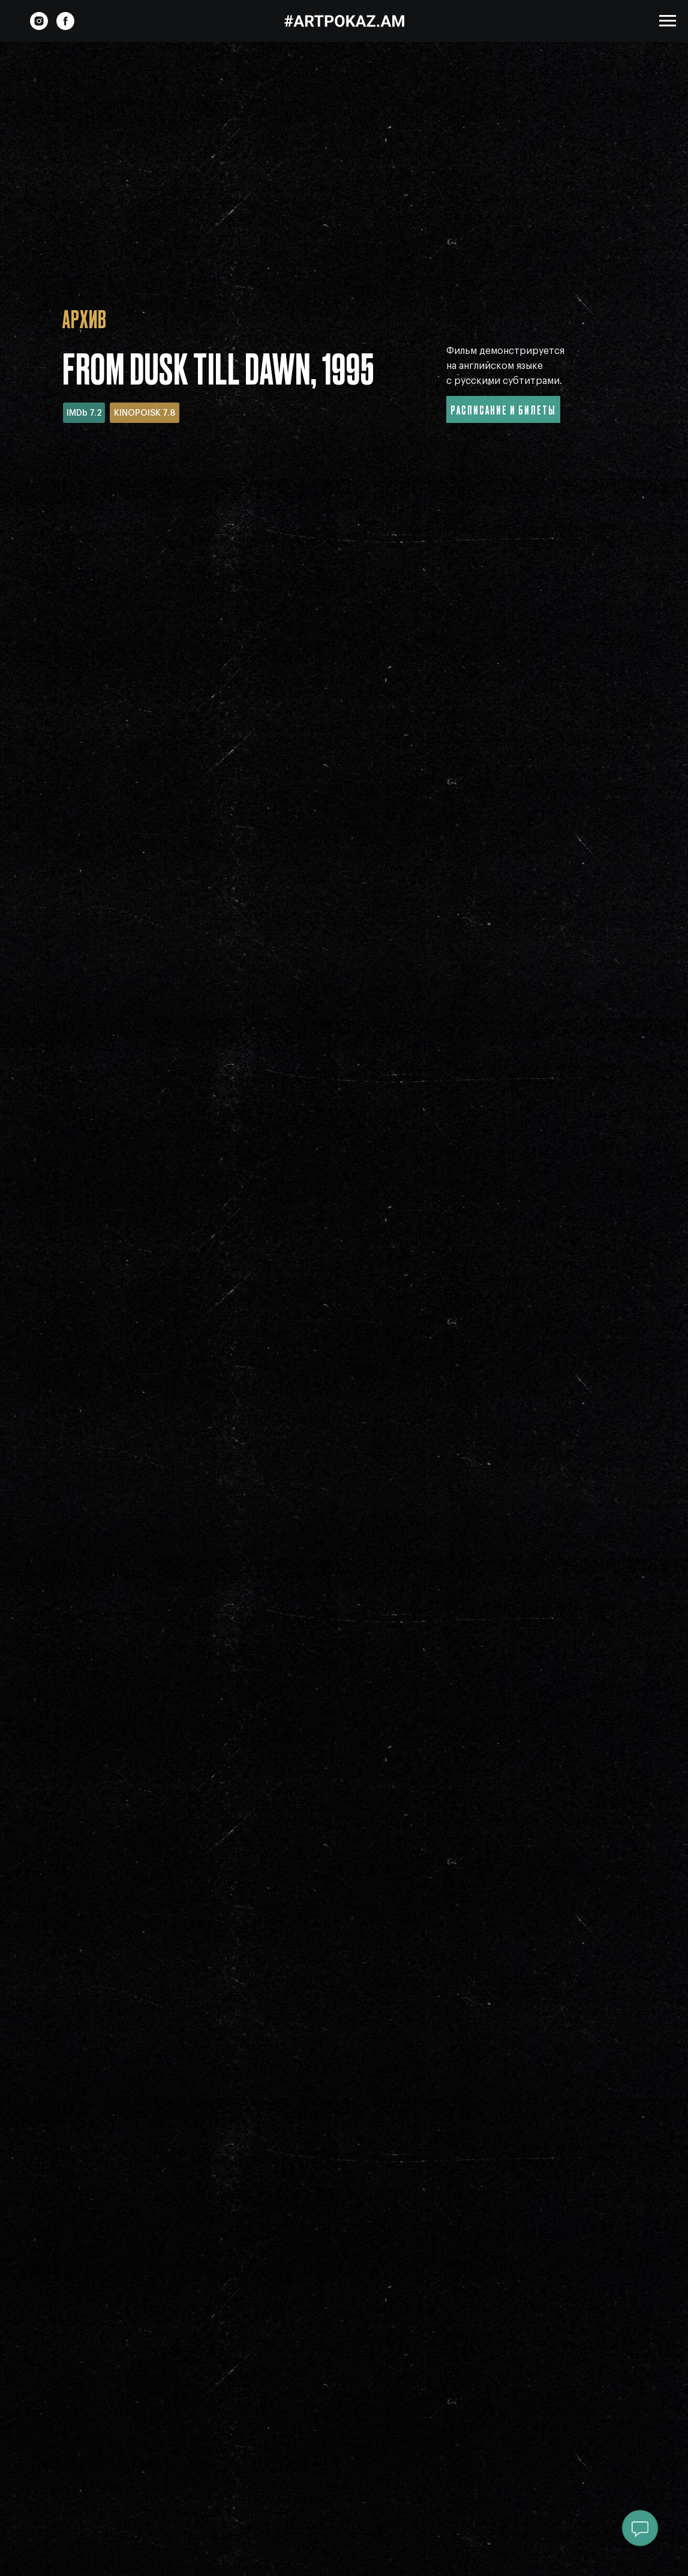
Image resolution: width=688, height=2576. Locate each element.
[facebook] (65, 27)
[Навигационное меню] (667, 21)
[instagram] (39, 27)
